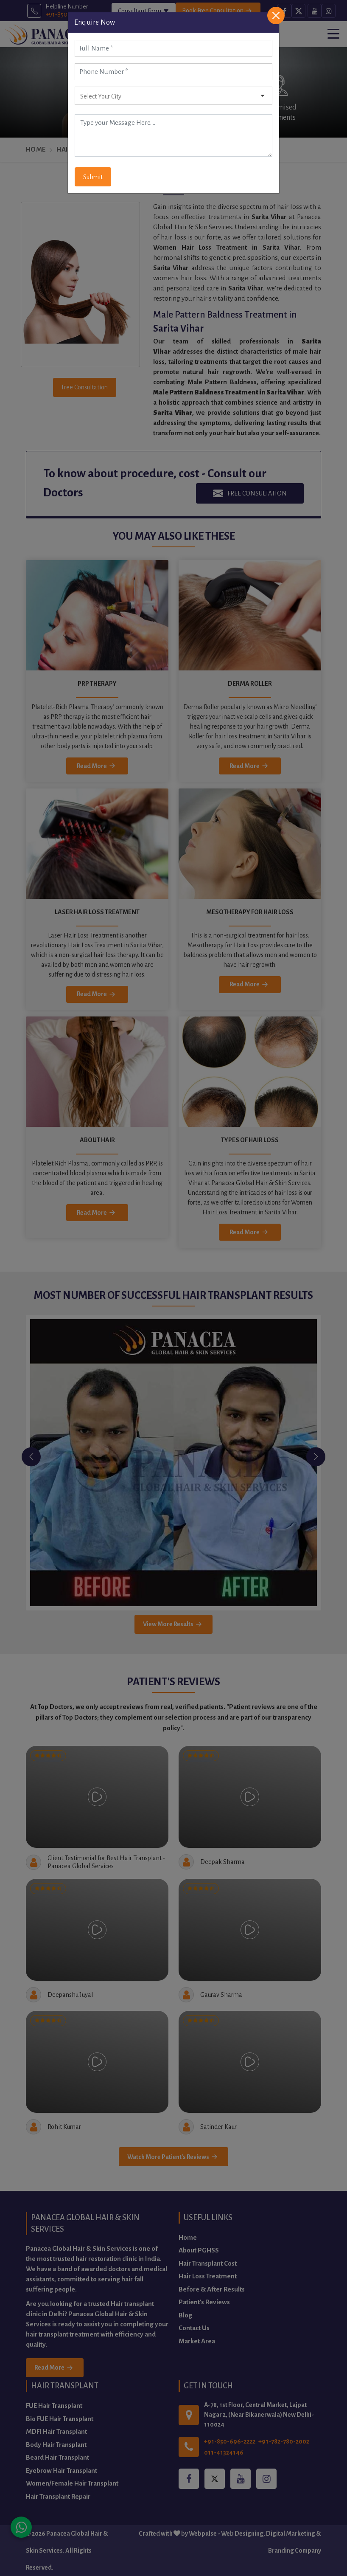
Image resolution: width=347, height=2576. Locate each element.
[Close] (276, 15)
